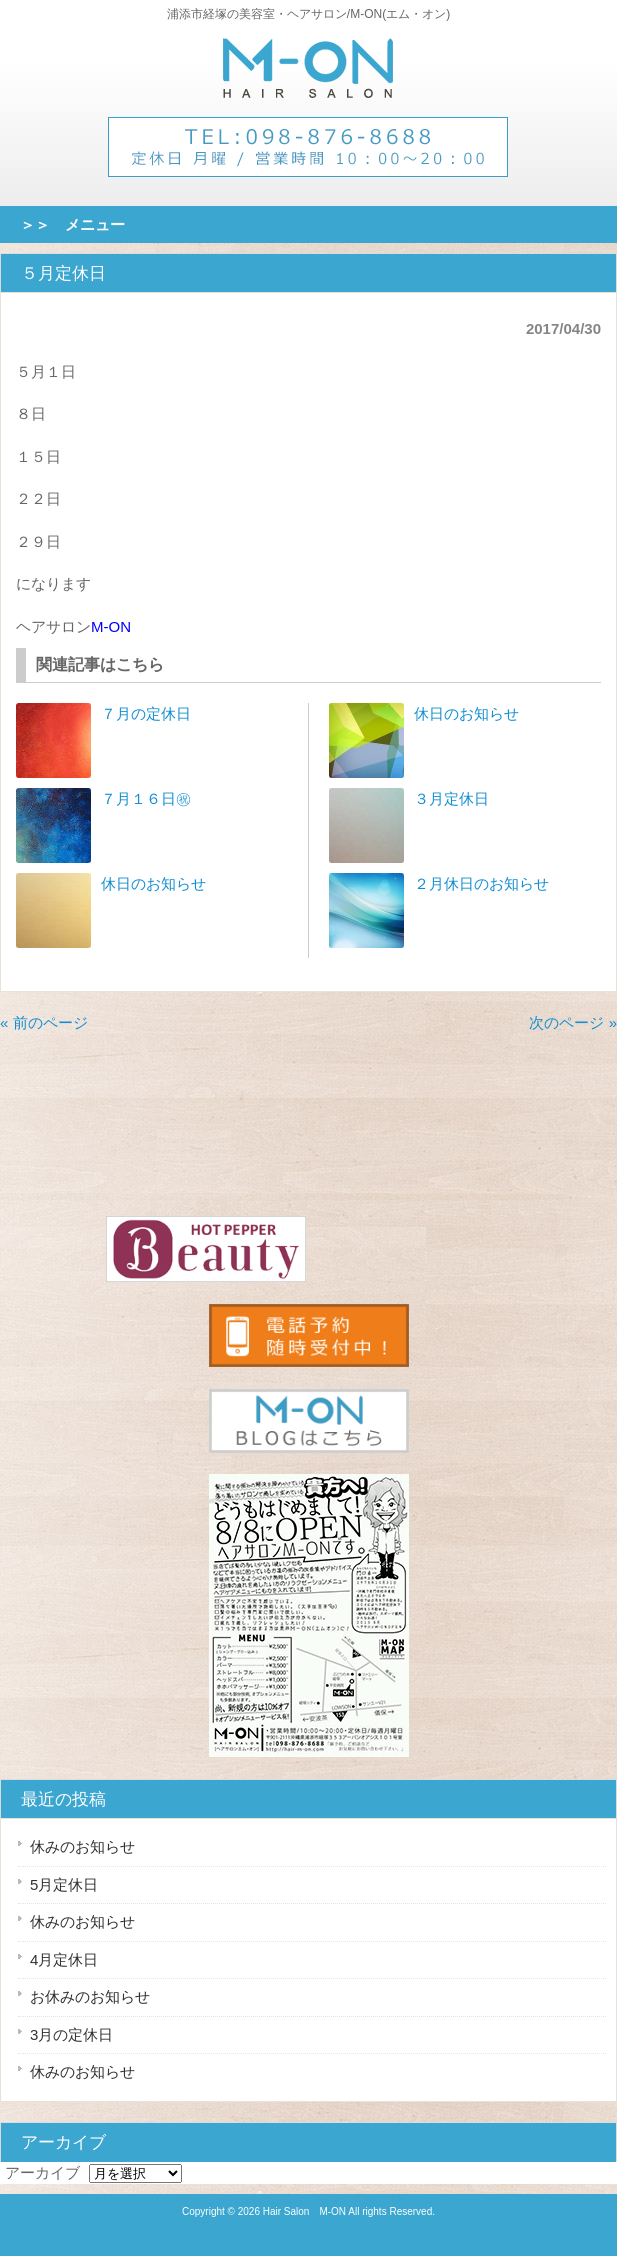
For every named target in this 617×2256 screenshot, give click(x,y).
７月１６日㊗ (146, 798)
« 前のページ (44, 1022)
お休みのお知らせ (90, 1996)
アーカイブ (42, 2172)
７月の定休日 (146, 713)
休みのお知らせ (82, 1846)
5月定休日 (64, 1884)
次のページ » (573, 1022)
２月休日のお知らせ (481, 883)
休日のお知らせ (153, 883)
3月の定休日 (71, 2034)
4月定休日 (64, 1959)
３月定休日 (451, 798)
